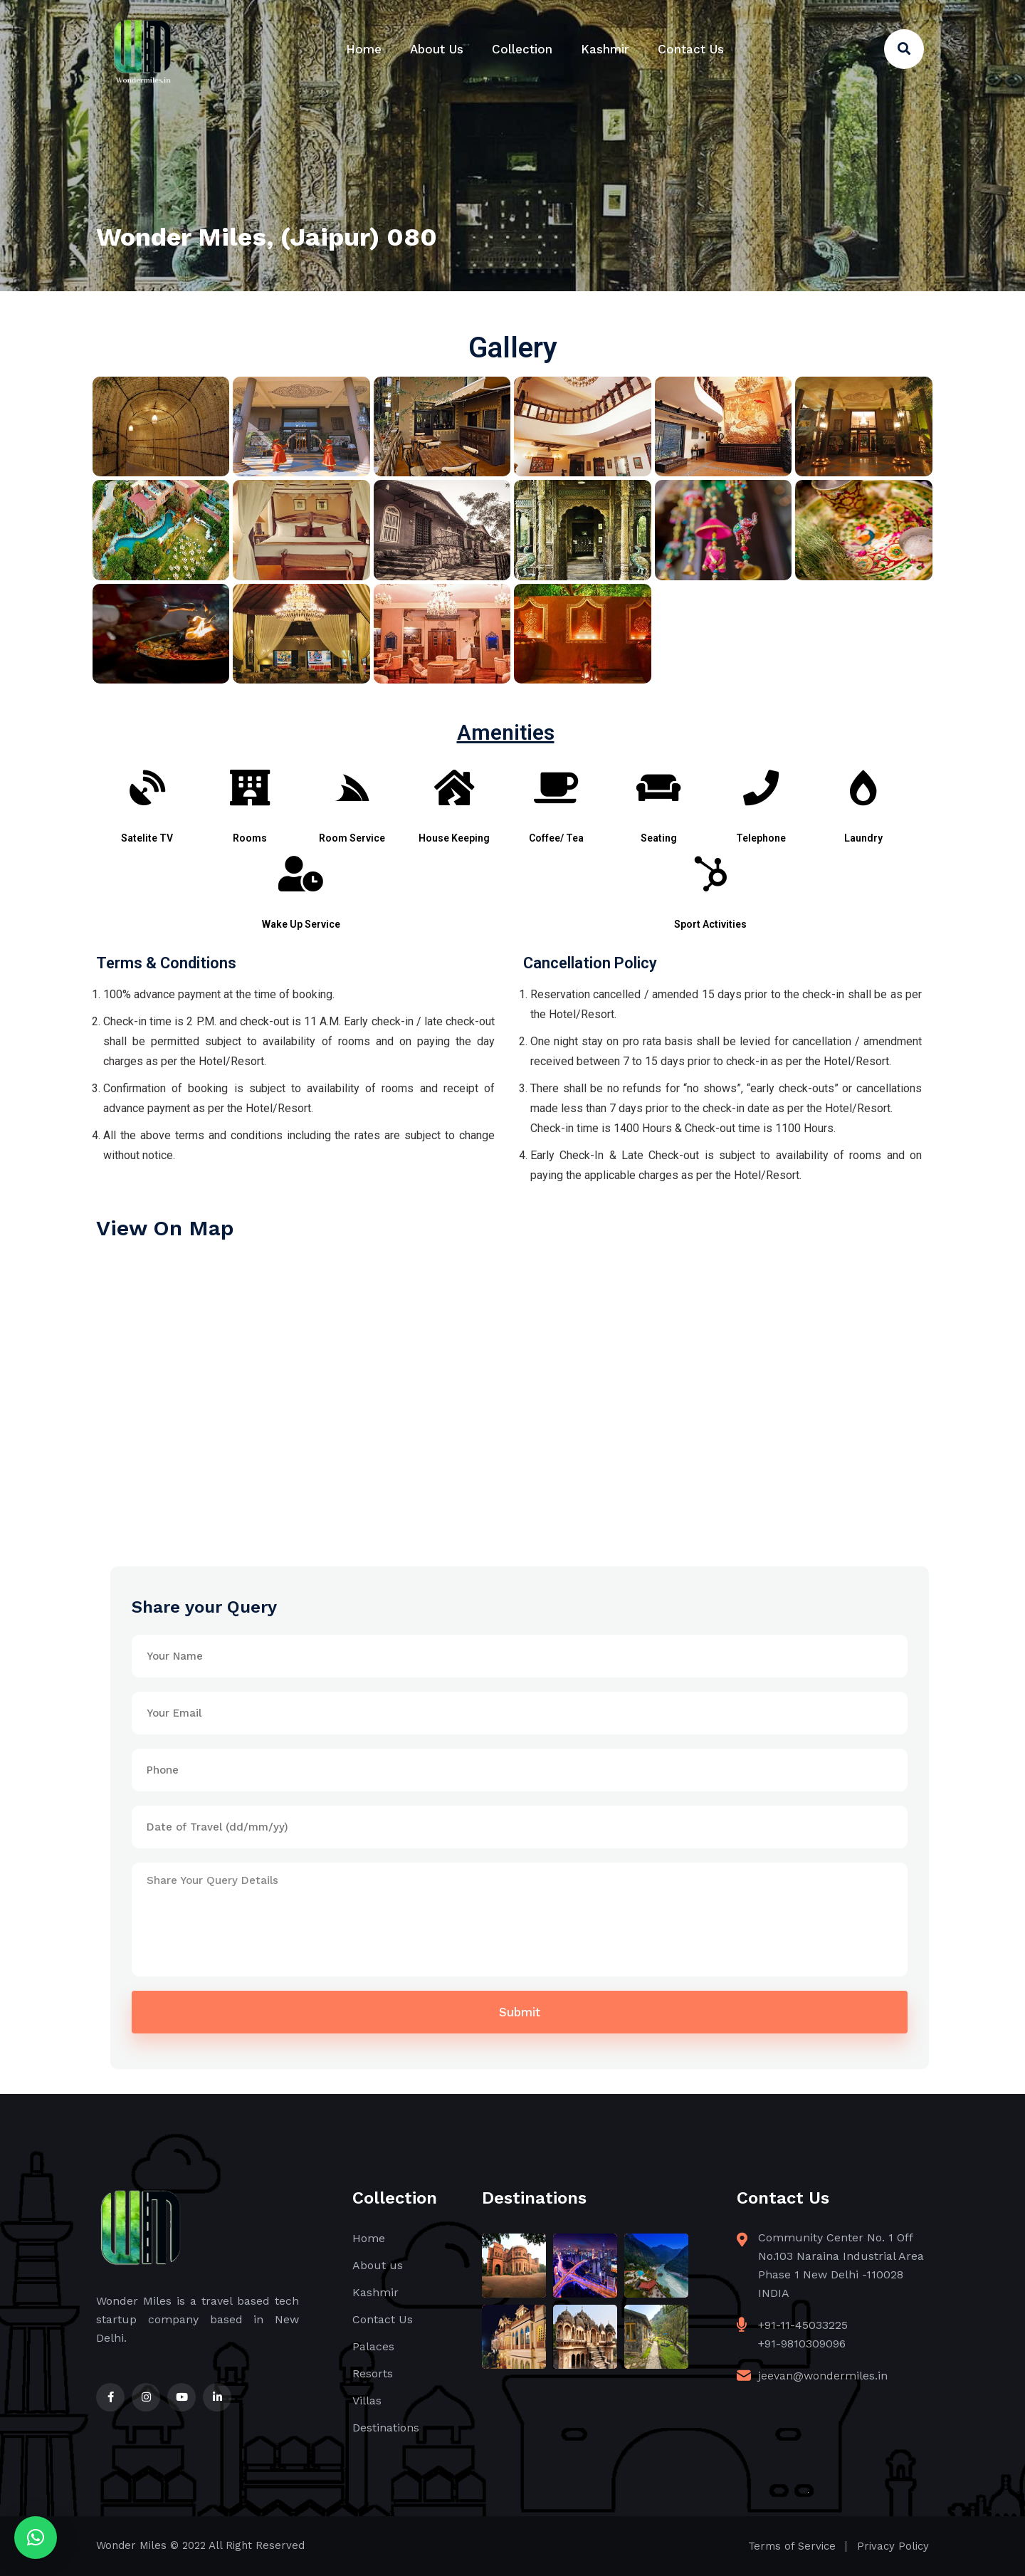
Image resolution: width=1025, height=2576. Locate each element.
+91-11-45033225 (803, 2325)
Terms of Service (792, 2546)
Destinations (385, 2427)
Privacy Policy (893, 2546)
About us (377, 2265)
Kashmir (605, 49)
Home (364, 49)
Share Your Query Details (520, 1919)
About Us (436, 49)
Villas (367, 2400)
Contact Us (691, 49)
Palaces (373, 2346)
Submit (519, 2012)
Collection (522, 49)
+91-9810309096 (802, 2343)
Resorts (372, 2373)
